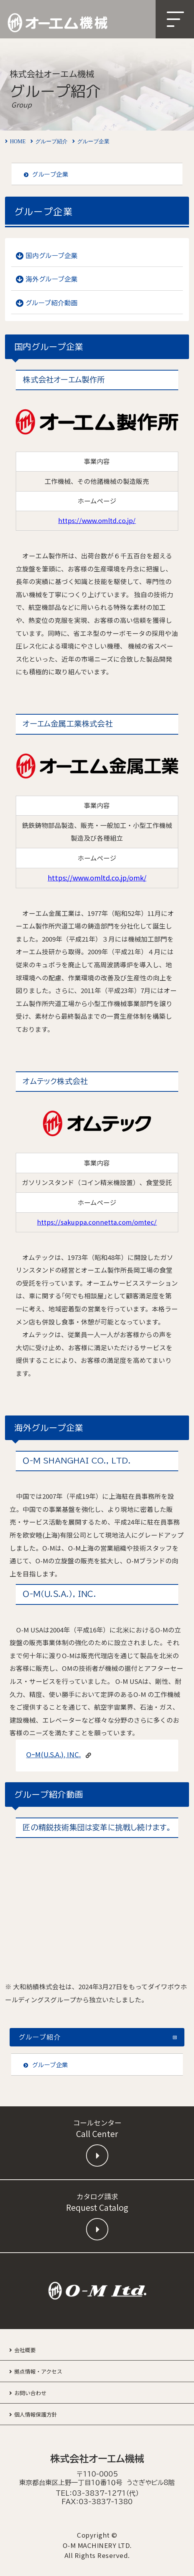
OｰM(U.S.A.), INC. (53, 1754)
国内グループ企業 (52, 256)
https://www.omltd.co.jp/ (97, 520)
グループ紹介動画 (52, 303)
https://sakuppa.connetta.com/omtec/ (97, 1222)
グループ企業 (46, 174)
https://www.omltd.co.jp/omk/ (97, 877)
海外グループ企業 (52, 279)
